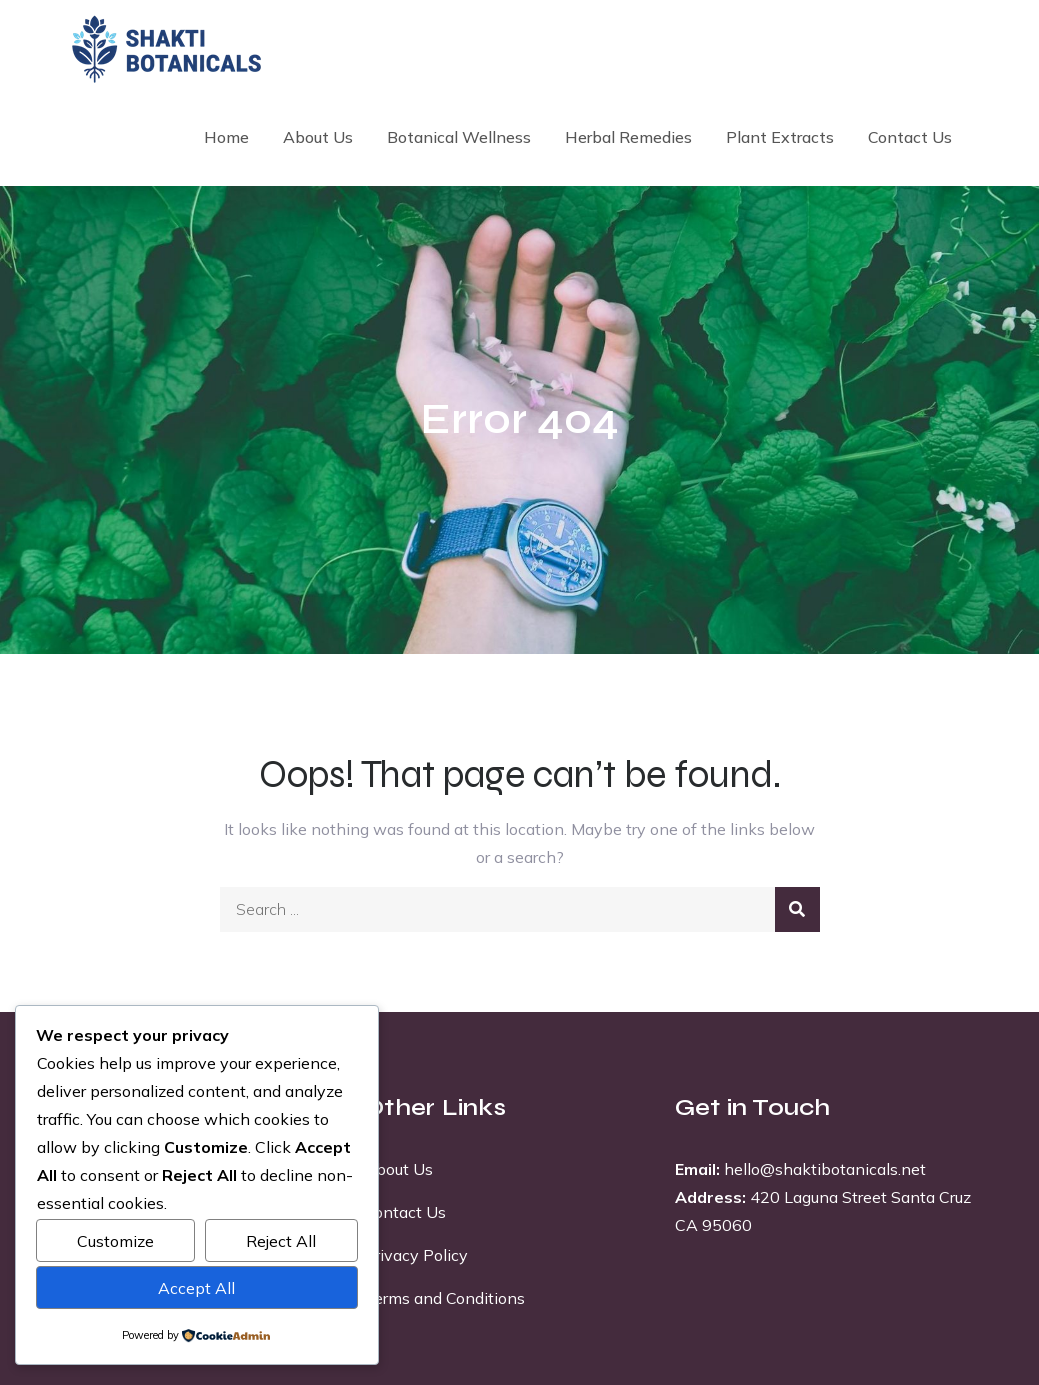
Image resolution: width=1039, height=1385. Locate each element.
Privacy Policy (416, 1255)
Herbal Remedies (628, 137)
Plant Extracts (780, 137)
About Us (318, 137)
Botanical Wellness (459, 137)
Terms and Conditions (444, 1298)
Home (226, 137)
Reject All (281, 1241)
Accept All (196, 1288)
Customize (115, 1241)
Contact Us (910, 137)
